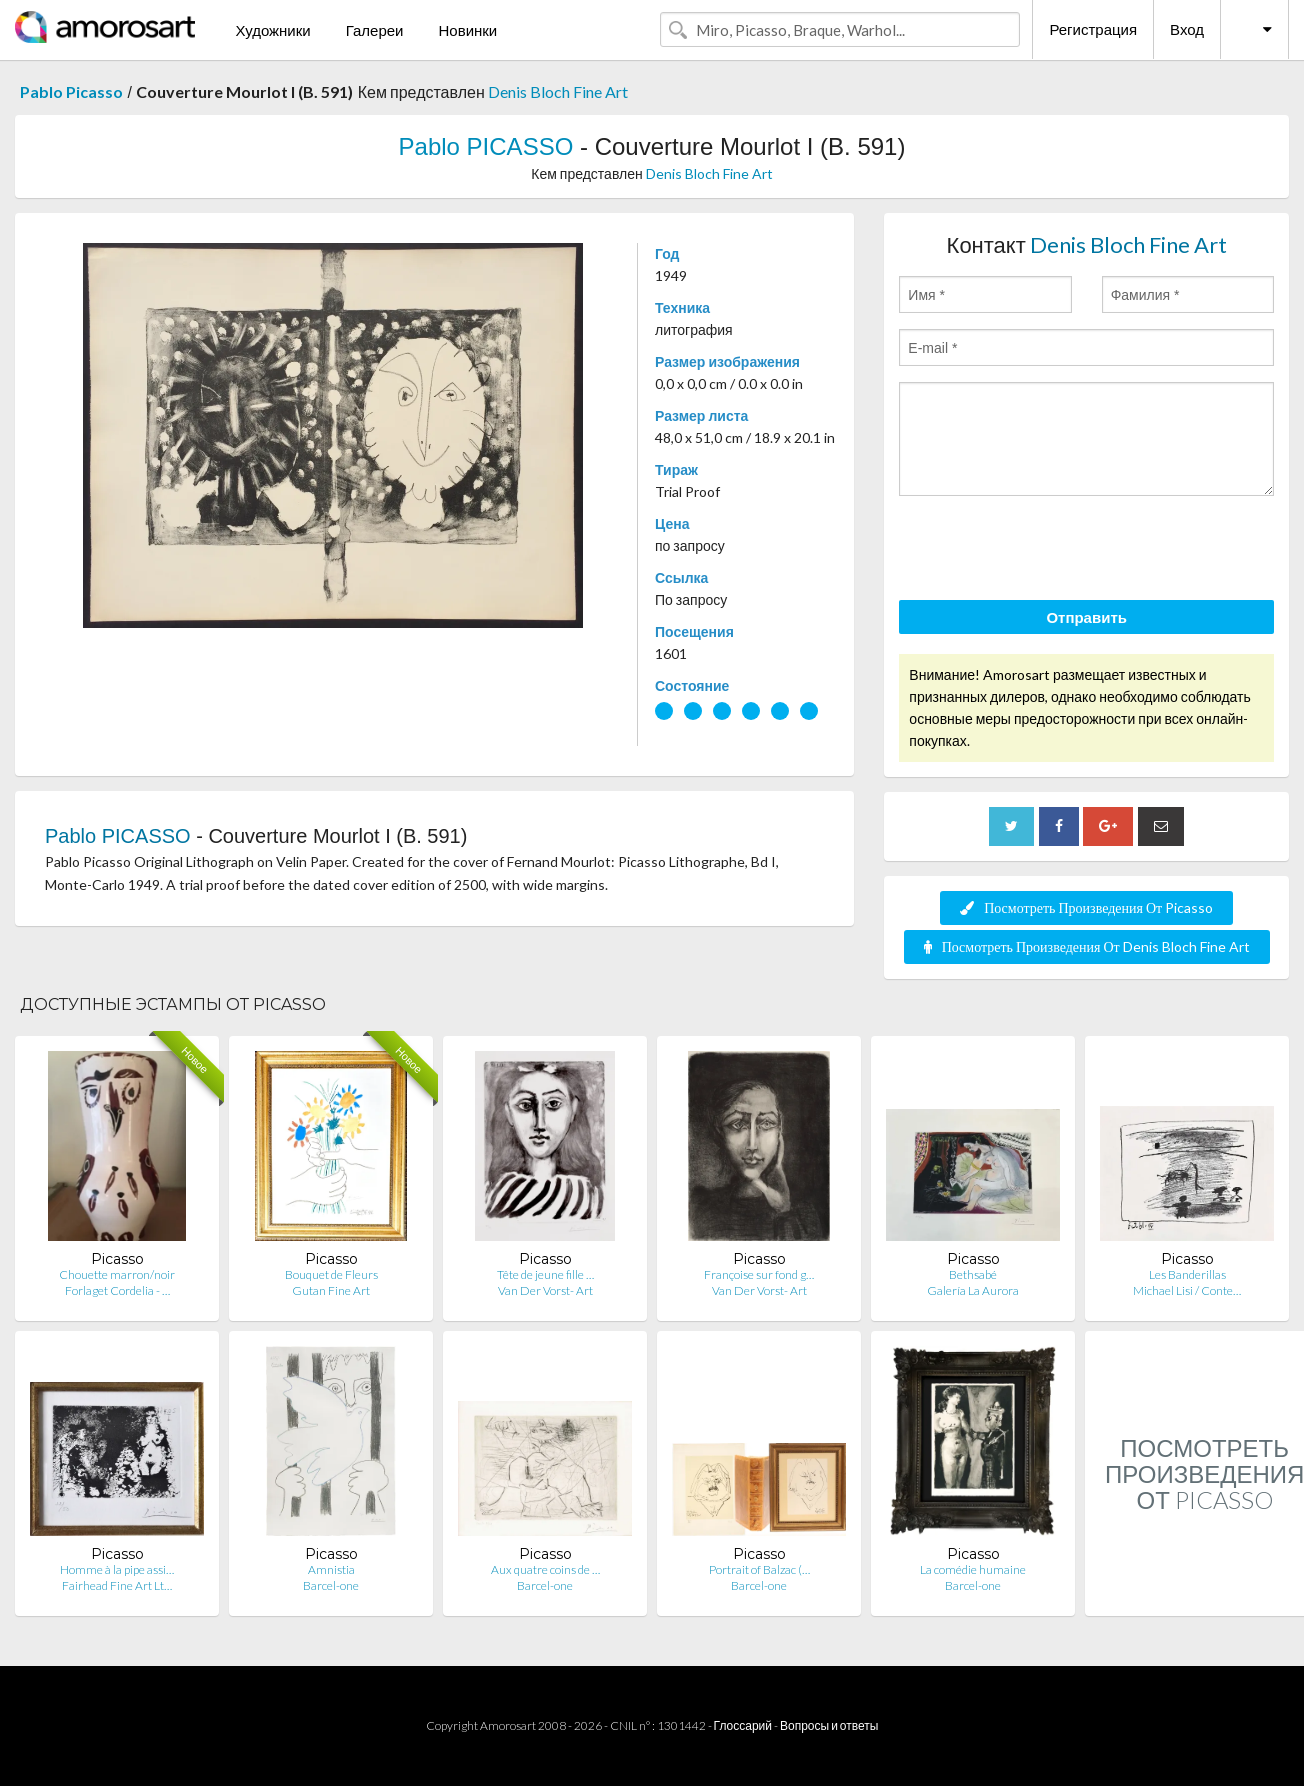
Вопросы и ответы (829, 1725)
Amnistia (331, 1569)
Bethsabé (973, 1274)
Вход (1187, 29)
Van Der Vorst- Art (545, 1290)
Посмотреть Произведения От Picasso (1086, 907)
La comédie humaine (973, 1569)
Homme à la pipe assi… (117, 1569)
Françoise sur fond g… (759, 1274)
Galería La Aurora (973, 1290)
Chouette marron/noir (117, 1274)
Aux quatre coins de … (545, 1569)
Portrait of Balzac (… (759, 1569)
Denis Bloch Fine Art (558, 91)
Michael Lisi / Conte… (1187, 1290)
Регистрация (1093, 29)
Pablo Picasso (71, 91)
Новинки (467, 30)
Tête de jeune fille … (545, 1274)
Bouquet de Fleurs (331, 1274)
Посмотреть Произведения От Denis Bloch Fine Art (1087, 946)
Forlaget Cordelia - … (117, 1290)
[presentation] (1051, 551)
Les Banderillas (1187, 1274)
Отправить (1086, 617)
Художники (272, 30)
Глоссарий (743, 1725)
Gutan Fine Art (331, 1290)
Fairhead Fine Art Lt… (117, 1585)
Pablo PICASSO (486, 146)
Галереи (375, 30)
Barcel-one (331, 1585)
